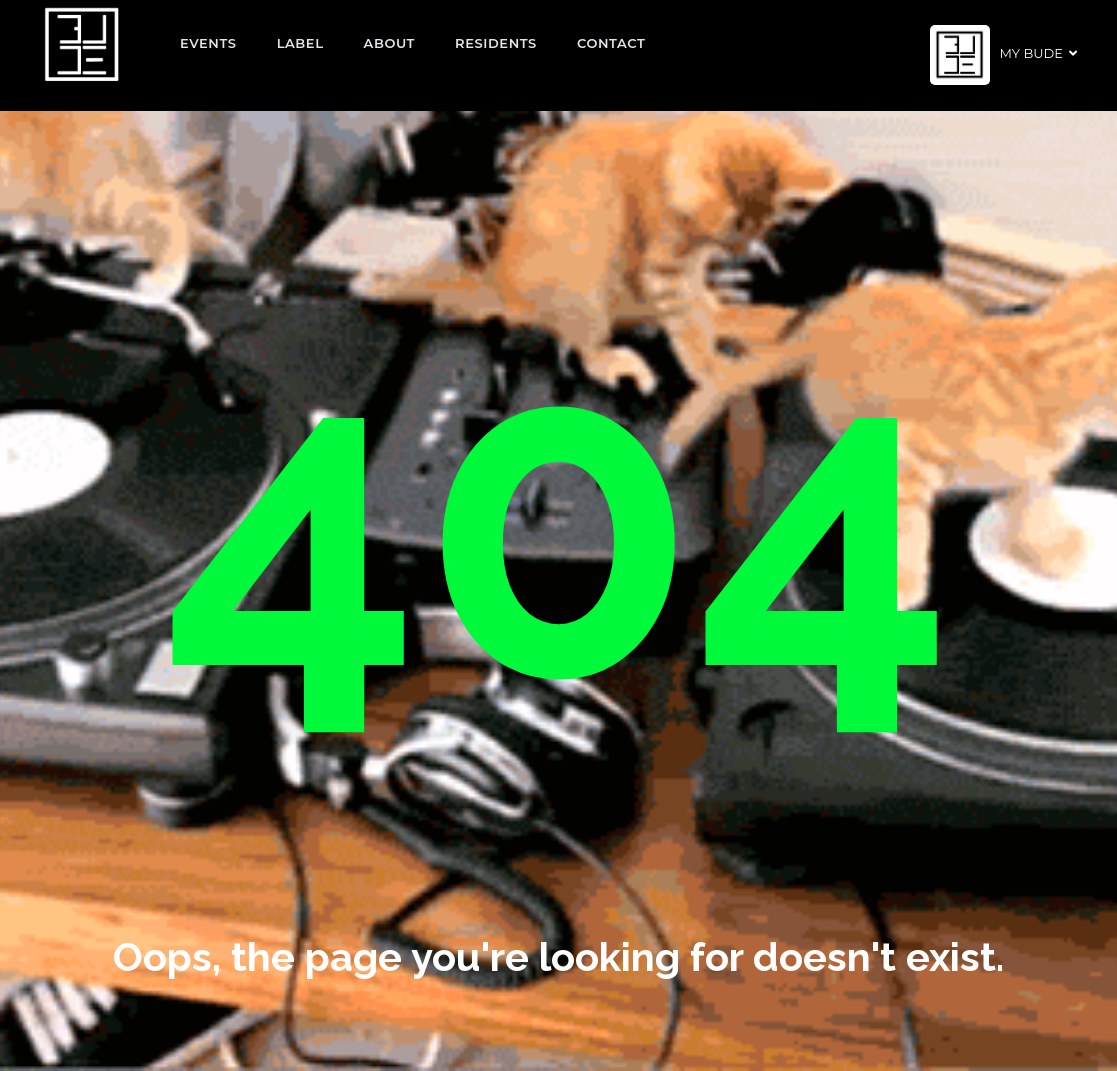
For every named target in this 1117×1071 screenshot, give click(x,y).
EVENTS (208, 43)
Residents (496, 43)
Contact (611, 43)
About (390, 43)
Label (300, 43)
